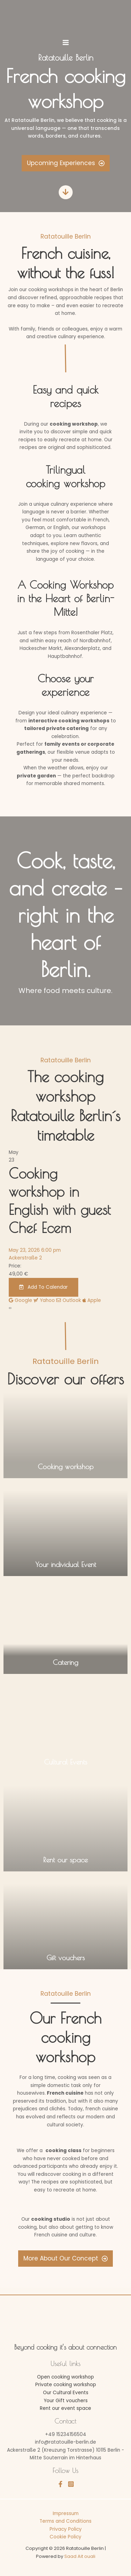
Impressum (66, 2513)
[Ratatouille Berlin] (66, 16)
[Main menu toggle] (65, 42)
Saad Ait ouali (79, 2556)
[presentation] (9, 1308)
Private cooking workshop (65, 2384)
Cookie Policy (65, 2537)
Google (20, 1300)
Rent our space (65, 1860)
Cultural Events (65, 1762)
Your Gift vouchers (66, 2400)
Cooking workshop (66, 1466)
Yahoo (44, 1300)
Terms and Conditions (65, 2521)
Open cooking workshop (65, 2377)
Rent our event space (65, 2408)
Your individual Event (65, 1564)
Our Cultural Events (65, 2392)
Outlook (68, 1300)
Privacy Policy (66, 2529)
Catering (65, 1662)
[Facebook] (60, 2484)
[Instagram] (71, 2484)
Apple (91, 1300)
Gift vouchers (65, 1958)
